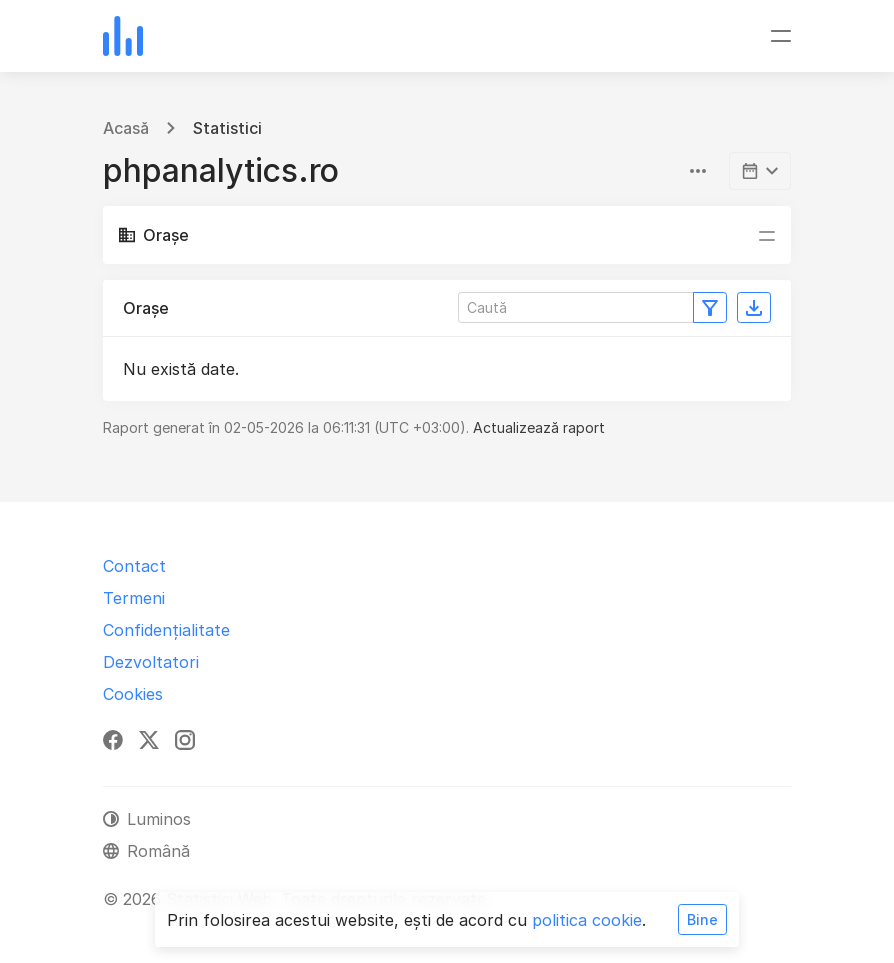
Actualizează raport (539, 427)
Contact (134, 566)
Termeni (134, 598)
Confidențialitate (166, 630)
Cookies (133, 694)
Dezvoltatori (151, 662)
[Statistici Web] (123, 36)
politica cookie (587, 920)
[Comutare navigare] (781, 36)
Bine (702, 919)
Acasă (126, 128)
